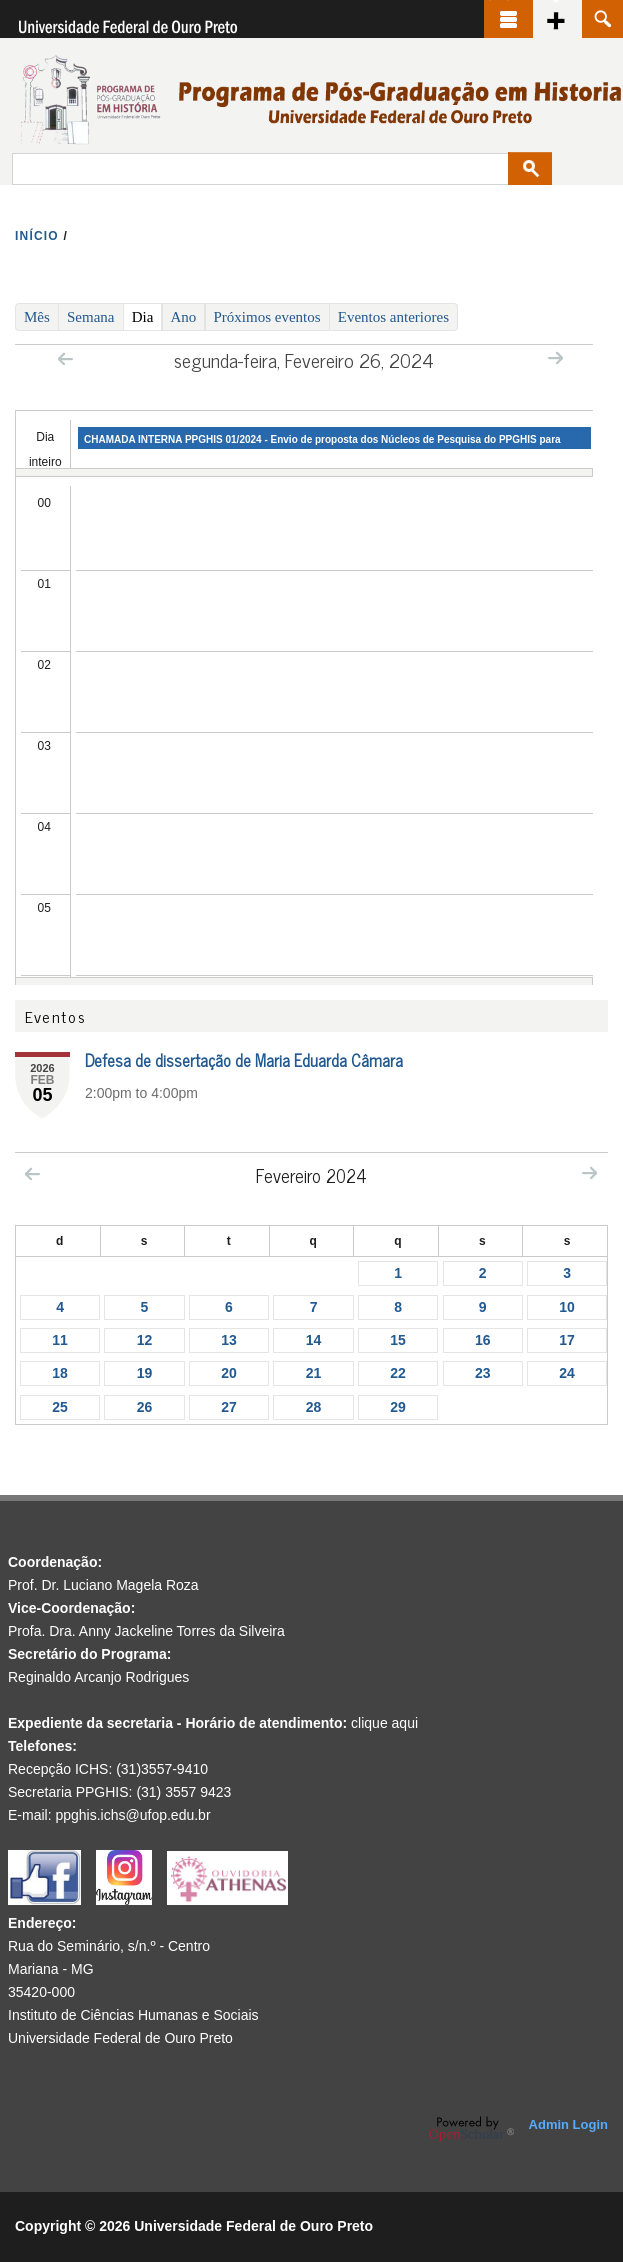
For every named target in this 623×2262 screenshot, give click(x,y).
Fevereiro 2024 (311, 1175)
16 (483, 1340)
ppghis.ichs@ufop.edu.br (132, 1815)
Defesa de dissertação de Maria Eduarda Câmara (244, 1060)
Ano (184, 317)
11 (60, 1340)
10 (567, 1307)
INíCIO (37, 236)
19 (145, 1373)
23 (483, 1373)
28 (314, 1407)
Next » (555, 357)
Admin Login (568, 2124)
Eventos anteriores (393, 317)
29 (398, 1407)
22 (398, 1373)
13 (229, 1340)
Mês (37, 317)
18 (60, 1373)
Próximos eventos (267, 317)
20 (229, 1373)
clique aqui (384, 1723)
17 (567, 1340)
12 (145, 1340)
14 (314, 1340)
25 (60, 1407)
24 (567, 1373)
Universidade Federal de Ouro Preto (120, 2038)
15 (398, 1340)
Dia (147, 316)
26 (145, 1407)
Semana (90, 317)
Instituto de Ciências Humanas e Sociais (133, 2015)
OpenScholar (471, 2129)
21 (314, 1373)
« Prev (65, 358)
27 (229, 1407)
